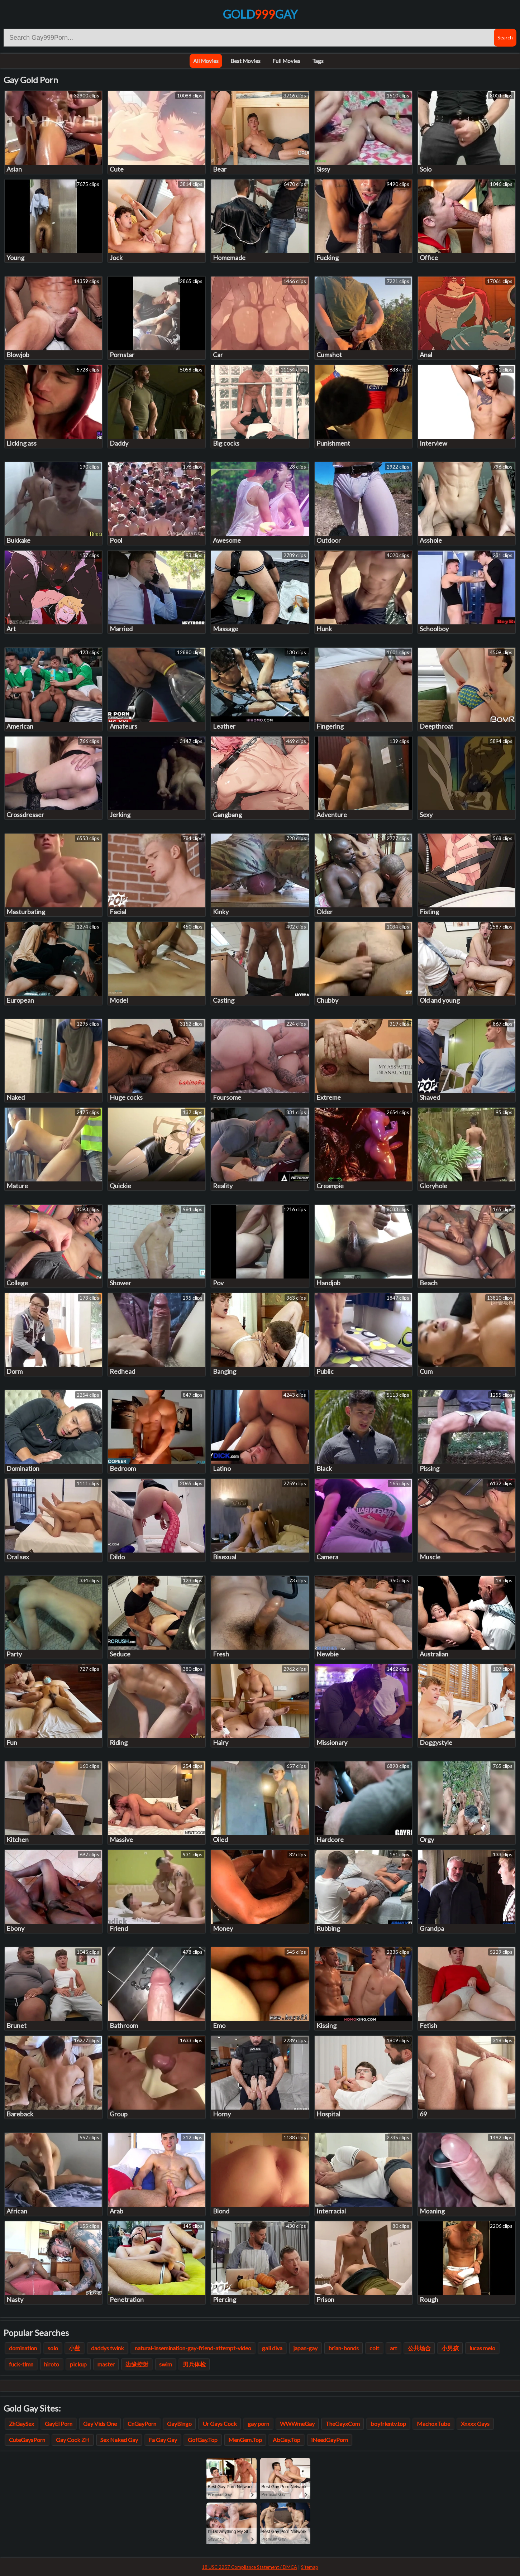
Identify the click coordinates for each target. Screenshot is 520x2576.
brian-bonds (343, 2348)
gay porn (258, 2423)
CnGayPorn (142, 2423)
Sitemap (309, 2567)
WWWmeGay (297, 2423)
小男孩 (450, 2348)
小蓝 (74, 2348)
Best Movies (245, 61)
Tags (318, 61)
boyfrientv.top (388, 2423)
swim (165, 2364)
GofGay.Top (203, 2439)
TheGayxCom (342, 2423)
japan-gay (305, 2348)
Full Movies (286, 61)
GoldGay (260, 14)
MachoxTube (433, 2423)
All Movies (206, 61)
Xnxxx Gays (475, 2423)
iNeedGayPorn (329, 2439)
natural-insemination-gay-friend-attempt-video (193, 2348)
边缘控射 (136, 2364)
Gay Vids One (100, 2423)
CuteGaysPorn (27, 2439)
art (393, 2348)
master (106, 2364)
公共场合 (419, 2348)
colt (374, 2348)
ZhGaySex (21, 2423)
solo (53, 2348)
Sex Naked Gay (119, 2439)
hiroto (51, 2364)
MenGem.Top (245, 2439)
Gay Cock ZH (73, 2439)
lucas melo (482, 2348)
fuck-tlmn (21, 2364)
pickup (78, 2364)
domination (23, 2348)
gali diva (272, 2348)
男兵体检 (194, 2364)
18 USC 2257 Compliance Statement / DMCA (249, 2567)
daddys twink (107, 2348)
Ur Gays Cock (219, 2423)
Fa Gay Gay (163, 2439)
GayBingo (179, 2423)
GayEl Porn (58, 2423)
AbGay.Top (286, 2439)
